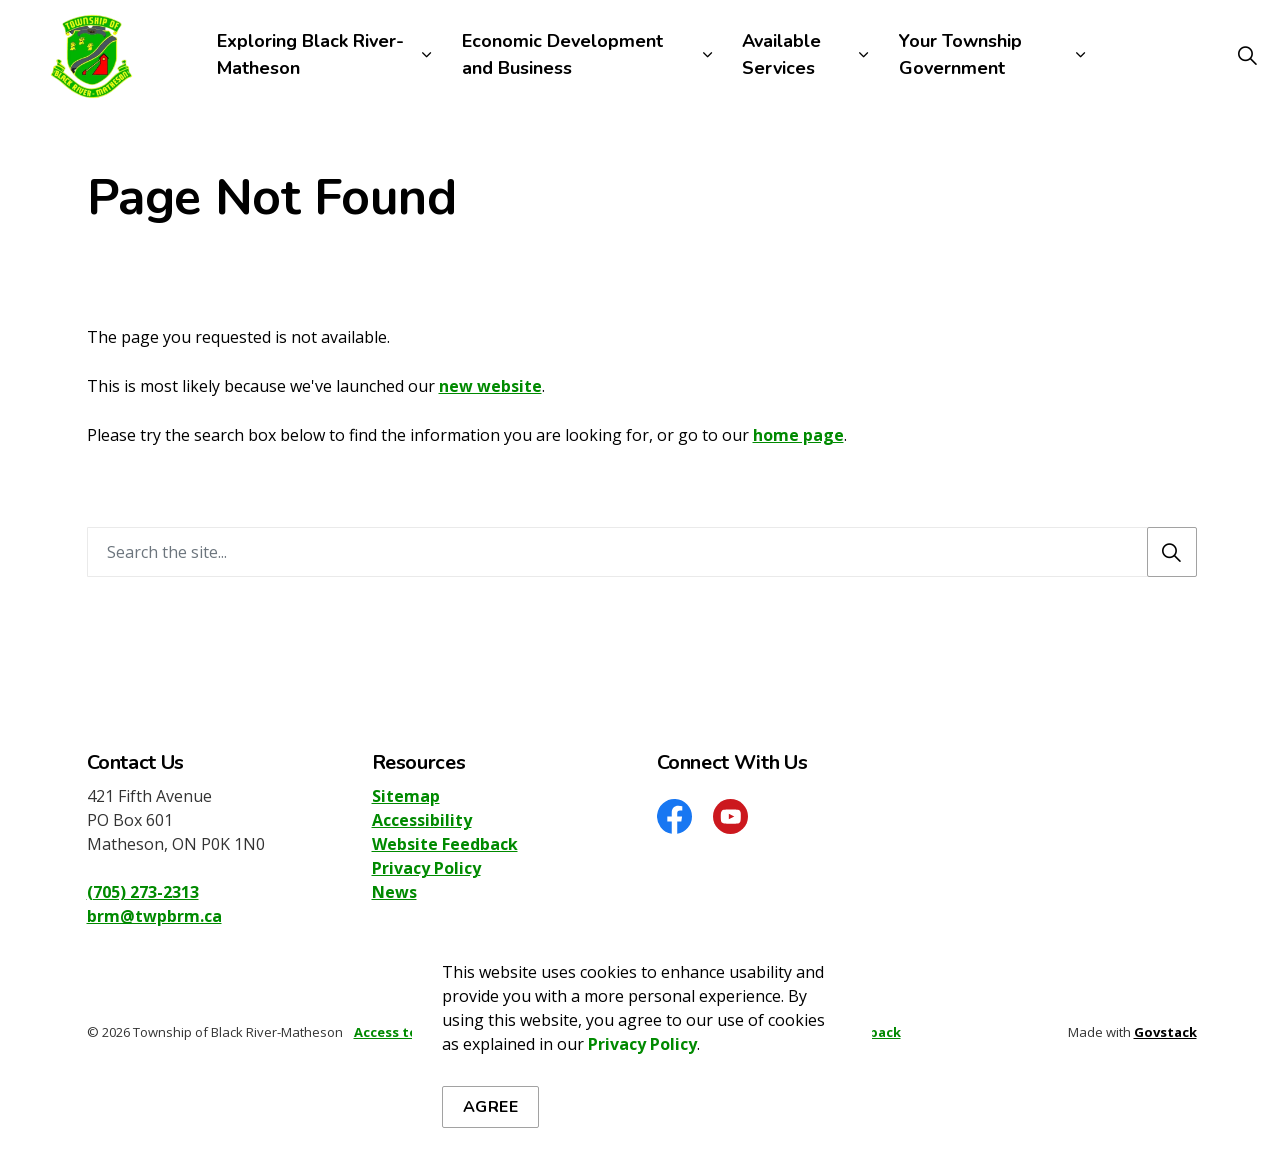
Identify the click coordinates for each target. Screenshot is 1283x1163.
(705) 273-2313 (143, 892)
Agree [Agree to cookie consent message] (491, 1117)
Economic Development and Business (562, 54)
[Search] (1172, 552)
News (394, 892)
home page (798, 435)
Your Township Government (960, 54)
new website (490, 386)
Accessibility (422, 820)
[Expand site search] (1247, 55)
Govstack (1165, 1032)
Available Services (781, 54)
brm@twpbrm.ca (154, 916)
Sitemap (406, 796)
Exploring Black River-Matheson (310, 54)
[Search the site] (642, 552)
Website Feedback (445, 844)
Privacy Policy (642, 1054)
